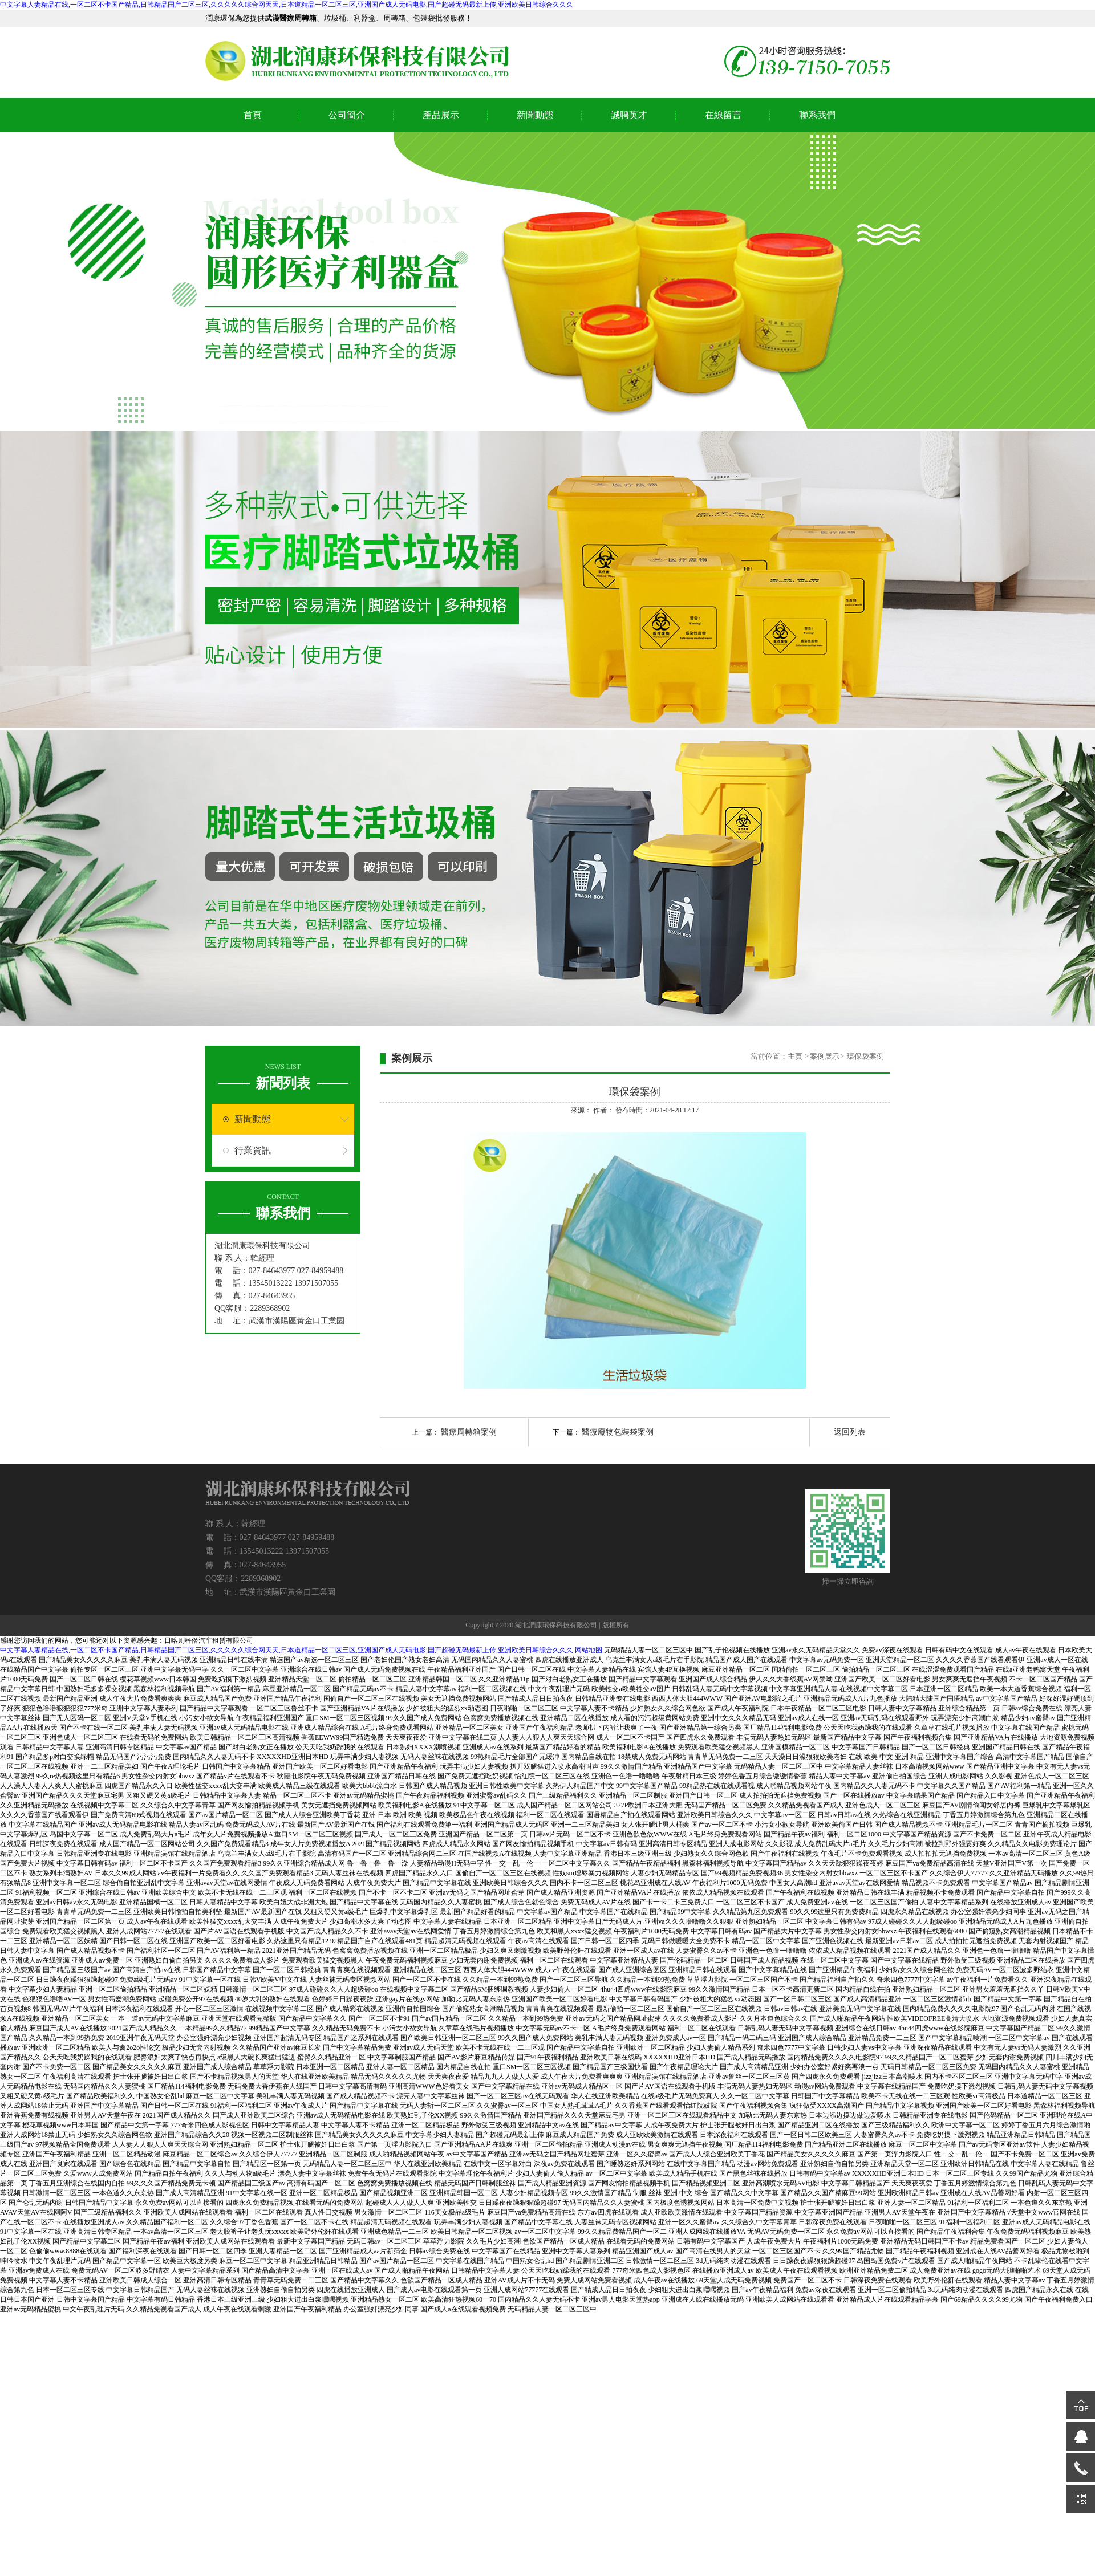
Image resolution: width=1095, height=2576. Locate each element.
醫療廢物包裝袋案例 (618, 1432)
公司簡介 (346, 115)
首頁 (253, 115)
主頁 (796, 1056)
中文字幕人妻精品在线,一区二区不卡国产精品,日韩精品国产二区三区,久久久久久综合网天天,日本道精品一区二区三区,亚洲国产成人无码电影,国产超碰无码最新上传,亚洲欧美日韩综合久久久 (286, 5)
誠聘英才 (629, 115)
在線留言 (723, 115)
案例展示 (825, 1056)
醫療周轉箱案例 (469, 1432)
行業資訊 (252, 1150)
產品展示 (441, 115)
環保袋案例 (865, 1056)
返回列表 (850, 1432)
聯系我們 (817, 115)
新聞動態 (535, 115)
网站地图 (588, 1650)
